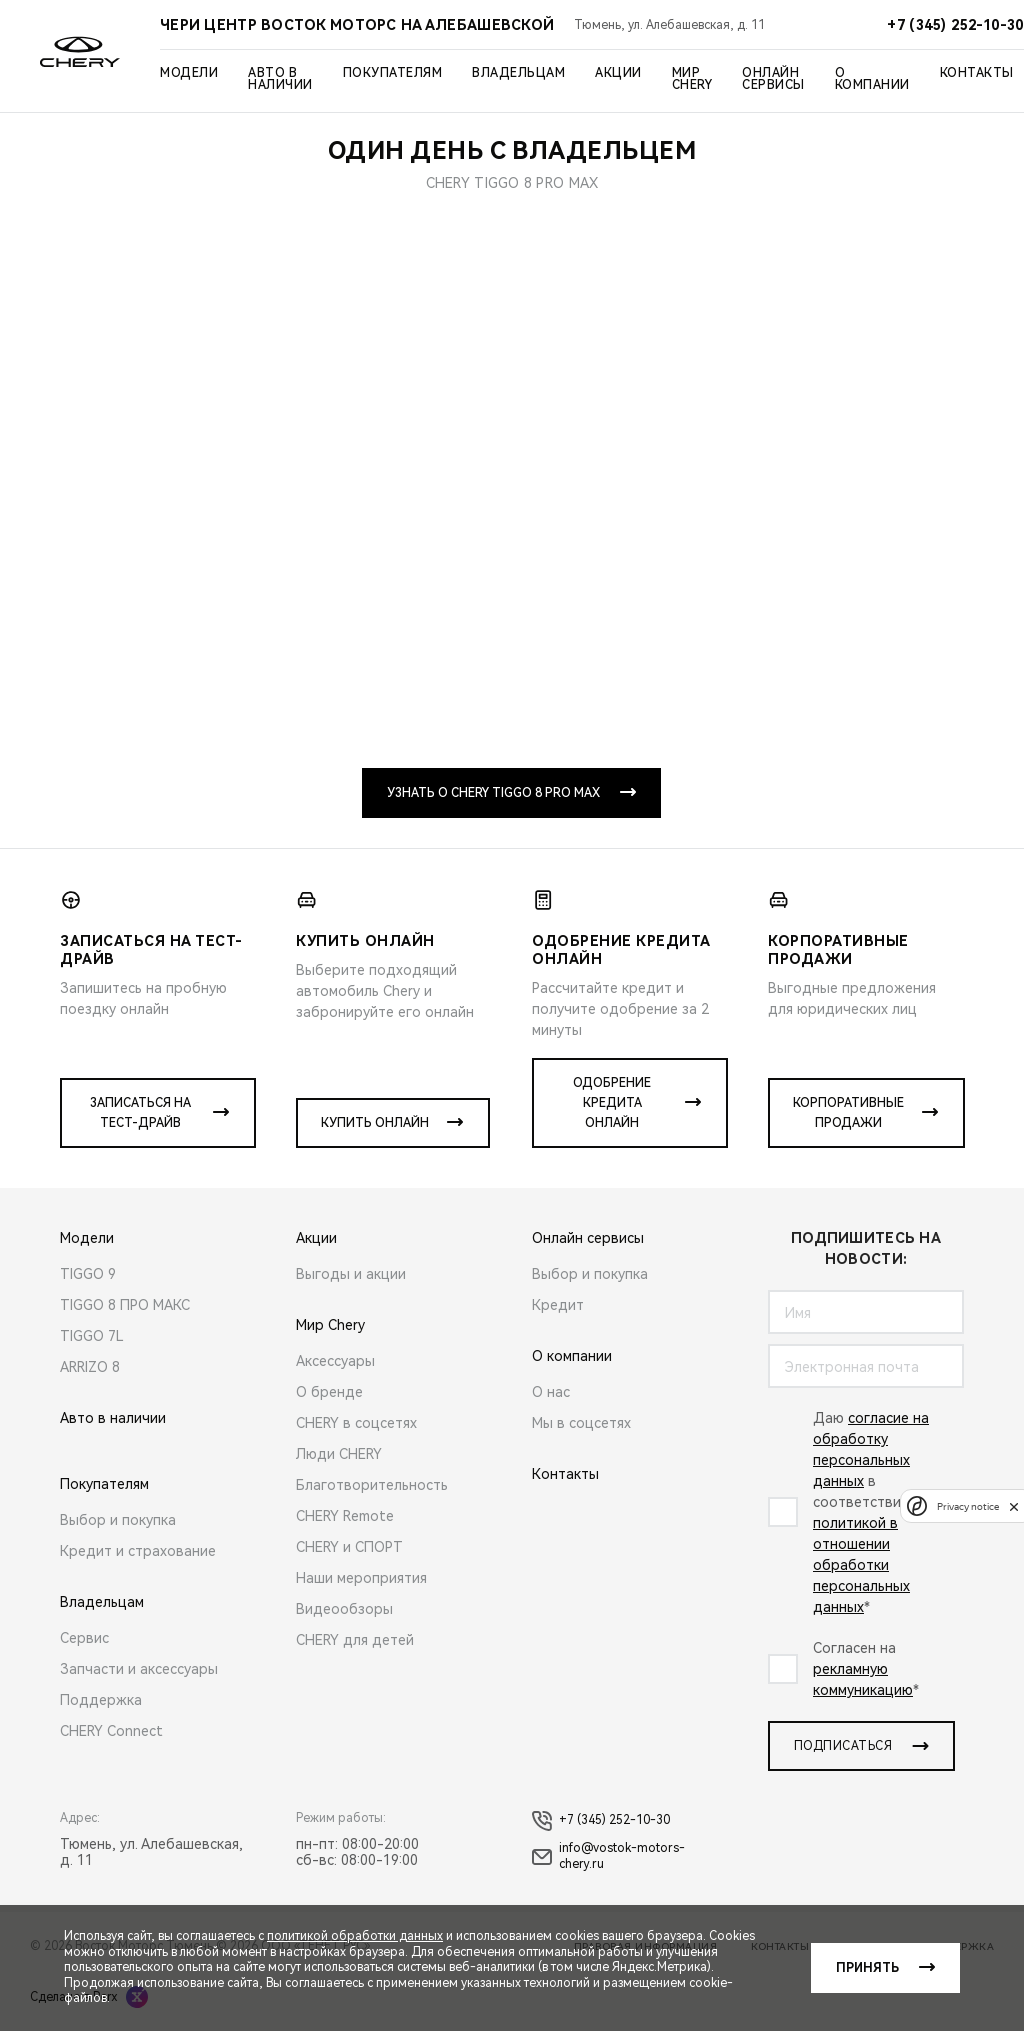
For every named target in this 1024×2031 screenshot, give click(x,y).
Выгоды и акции (351, 1274)
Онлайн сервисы (773, 79)
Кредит (558, 1305)
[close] (1014, 1506)
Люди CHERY (339, 1454)
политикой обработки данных (355, 1936)
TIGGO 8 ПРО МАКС (125, 1305)
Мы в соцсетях (581, 1423)
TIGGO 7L (92, 1336)
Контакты (977, 73)
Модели (189, 73)
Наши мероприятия (361, 1578)
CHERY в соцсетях (356, 1423)
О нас (551, 1392)
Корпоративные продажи (848, 1113)
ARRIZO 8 (90, 1367)
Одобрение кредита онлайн (612, 1103)
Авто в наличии (280, 79)
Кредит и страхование (138, 1551)
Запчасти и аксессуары (139, 1669)
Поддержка (101, 1700)
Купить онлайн (375, 1123)
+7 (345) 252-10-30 (601, 1821)
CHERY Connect (111, 1731)
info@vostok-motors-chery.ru (608, 1856)
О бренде (329, 1392)
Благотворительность (372, 1485)
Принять (867, 1968)
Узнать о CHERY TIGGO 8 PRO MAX (493, 793)
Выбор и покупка (118, 1520)
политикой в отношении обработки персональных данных (861, 1565)
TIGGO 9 (88, 1274)
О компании (872, 79)
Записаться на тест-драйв (140, 1113)
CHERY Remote (345, 1516)
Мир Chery (692, 79)
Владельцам (518, 73)
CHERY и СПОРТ (349, 1547)
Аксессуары (335, 1361)
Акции (618, 73)
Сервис (84, 1638)
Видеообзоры (344, 1609)
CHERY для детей (355, 1640)
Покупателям (393, 73)
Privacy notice (968, 1506)
